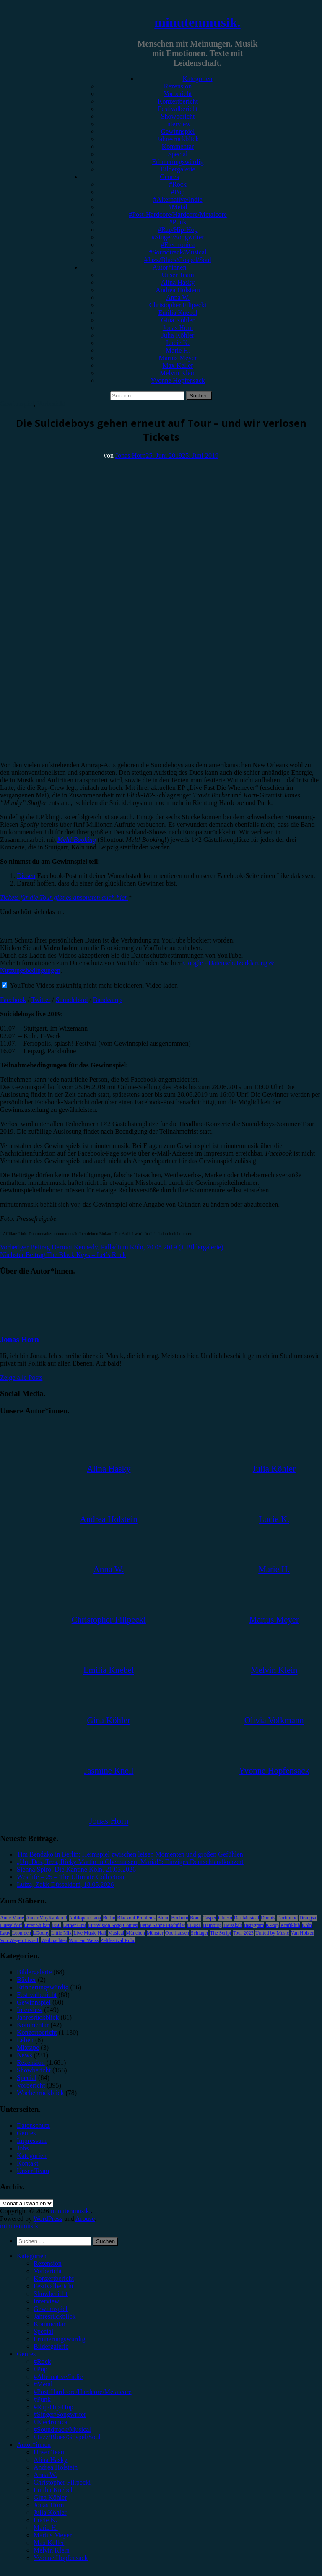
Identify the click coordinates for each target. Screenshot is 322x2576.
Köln (307, 1925)
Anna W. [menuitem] (45, 2474)
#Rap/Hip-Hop (177, 229)
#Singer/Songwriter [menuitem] (60, 2414)
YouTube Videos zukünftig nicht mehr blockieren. (73, 985)
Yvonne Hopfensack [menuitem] (61, 2557)
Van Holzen (302, 1933)
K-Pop (272, 1925)
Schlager (199, 1933)
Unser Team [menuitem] (50, 2452)
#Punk (178, 222)
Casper (209, 1918)
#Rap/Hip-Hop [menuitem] (53, 2406)
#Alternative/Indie (177, 199)
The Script (220, 1933)
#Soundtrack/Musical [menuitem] (62, 2429)
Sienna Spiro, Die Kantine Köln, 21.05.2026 (76, 1869)
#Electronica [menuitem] (51, 2421)
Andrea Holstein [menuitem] (56, 2467)
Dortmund (287, 1918)
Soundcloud (72, 999)
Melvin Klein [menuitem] (52, 2550)
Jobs (23, 2148)
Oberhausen (177, 1933)
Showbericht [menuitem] (51, 2293)
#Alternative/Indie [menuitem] (58, 2376)
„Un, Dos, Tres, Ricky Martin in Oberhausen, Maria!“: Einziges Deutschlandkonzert (130, 1861)
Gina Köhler (178, 320)
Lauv (5, 1933)
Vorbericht (178, 93)
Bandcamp (107, 999)
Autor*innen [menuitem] (34, 2444)
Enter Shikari (37, 1925)
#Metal (177, 206)
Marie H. (178, 350)
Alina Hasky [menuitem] (50, 2459)
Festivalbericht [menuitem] (53, 2286)
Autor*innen (170, 267)
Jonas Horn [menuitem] (49, 2504)
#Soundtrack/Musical (178, 252)
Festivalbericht (177, 108)
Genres (169, 176)
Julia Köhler (178, 335)
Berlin (109, 1918)
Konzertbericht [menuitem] (54, 2278)
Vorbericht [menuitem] (48, 2271)
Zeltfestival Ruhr (118, 1940)
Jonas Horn (178, 327)
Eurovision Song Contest (113, 1925)
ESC (56, 1925)
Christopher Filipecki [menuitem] (62, 2482)
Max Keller (177, 365)
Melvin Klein (178, 373)
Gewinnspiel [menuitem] (51, 2308)
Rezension (178, 86)
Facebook (13, 999)
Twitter (40, 999)
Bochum (179, 1918)
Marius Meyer (177, 357)
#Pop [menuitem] (40, 2369)
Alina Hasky (178, 282)
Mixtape (28, 2047)
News (24, 2055)
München (135, 1933)
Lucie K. (178, 342)
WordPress (48, 2218)
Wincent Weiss (84, 1940)
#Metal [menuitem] (43, 2384)
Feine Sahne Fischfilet (162, 1925)
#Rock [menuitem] (42, 2361)
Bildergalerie (177, 169)
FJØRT (194, 1925)
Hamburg (212, 1925)
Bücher (26, 1979)
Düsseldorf (11, 1925)
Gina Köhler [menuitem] (50, 2497)
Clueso (225, 1918)
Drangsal (308, 1918)
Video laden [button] (161, 985)
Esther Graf (74, 1925)
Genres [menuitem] (26, 2354)
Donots (268, 1918)
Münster (155, 1933)
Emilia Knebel (177, 312)
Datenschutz (33, 2125)
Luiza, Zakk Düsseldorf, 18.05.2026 (65, 1884)
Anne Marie (12, 1918)
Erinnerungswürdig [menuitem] (60, 2338)
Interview (177, 123)
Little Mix (61, 1933)
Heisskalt (232, 1925)
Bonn (195, 1918)
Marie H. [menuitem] (46, 2527)
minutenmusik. (197, 22)
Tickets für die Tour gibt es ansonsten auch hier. (64, 897)
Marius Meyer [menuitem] (53, 2535)
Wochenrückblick (40, 2092)
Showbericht (178, 116)
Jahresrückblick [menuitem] (54, 2316)
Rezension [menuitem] (48, 2263)
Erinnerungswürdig (178, 161)
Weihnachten (54, 1940)
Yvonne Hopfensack (178, 380)
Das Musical (246, 1918)
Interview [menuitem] (46, 2301)
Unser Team (177, 274)
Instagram (254, 1925)
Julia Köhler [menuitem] (50, 2512)
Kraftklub (290, 1925)
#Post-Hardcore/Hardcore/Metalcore (178, 214)
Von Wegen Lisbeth (19, 1940)
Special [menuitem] (43, 2331)
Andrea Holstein (178, 289)
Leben (25, 2040)
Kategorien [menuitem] (32, 2255)
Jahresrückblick (178, 139)
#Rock (178, 184)
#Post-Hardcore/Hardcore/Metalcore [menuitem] (83, 2391)
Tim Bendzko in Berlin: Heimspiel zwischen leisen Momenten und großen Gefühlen (130, 1854)
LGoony (41, 1933)
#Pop (178, 191)
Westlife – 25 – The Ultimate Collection (70, 1876)
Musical (116, 1933)
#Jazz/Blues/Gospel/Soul (177, 259)
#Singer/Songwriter (177, 237)
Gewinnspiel (178, 131)
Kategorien (197, 78)
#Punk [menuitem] (42, 2399)
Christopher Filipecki (177, 305)
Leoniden (21, 1933)
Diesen (26, 875)
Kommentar (178, 146)
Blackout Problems (136, 1918)
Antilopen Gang (85, 1918)
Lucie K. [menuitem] (45, 2520)
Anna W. (178, 297)
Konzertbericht (178, 101)
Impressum (32, 2140)
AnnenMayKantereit (47, 1918)
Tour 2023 (243, 1933)
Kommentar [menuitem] (49, 2323)
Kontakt (28, 2163)
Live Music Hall (89, 1933)
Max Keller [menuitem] (49, 2542)
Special (177, 154)
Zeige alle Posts (21, 1377)
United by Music (272, 1933)
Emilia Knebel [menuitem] (53, 2489)
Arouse (85, 2218)
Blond (163, 1918)
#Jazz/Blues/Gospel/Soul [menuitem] (67, 2437)
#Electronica (178, 244)
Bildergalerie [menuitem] (51, 2346)
